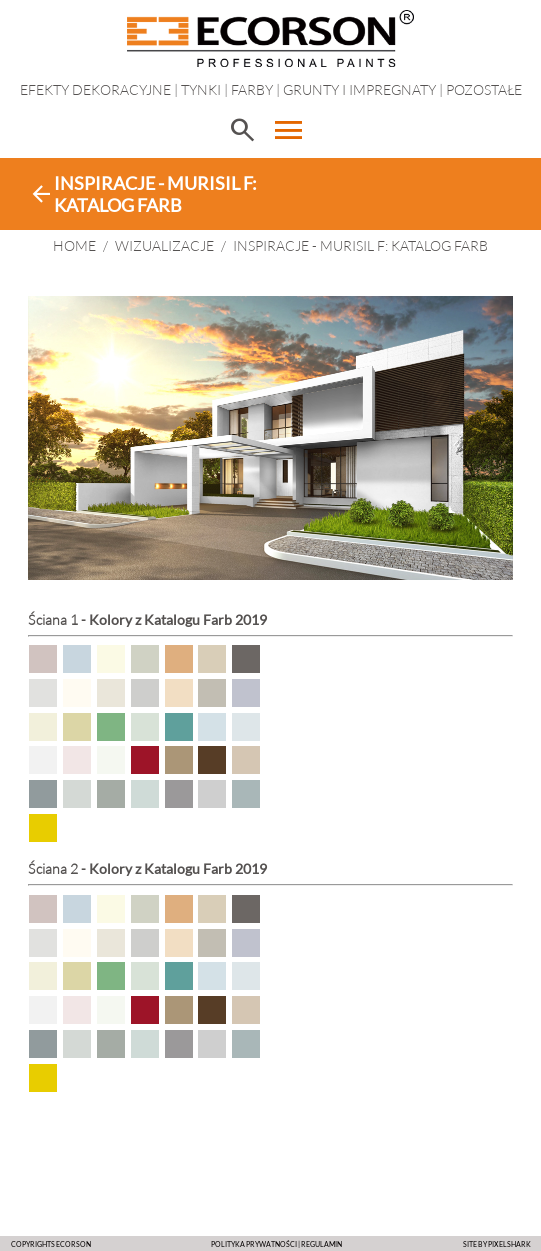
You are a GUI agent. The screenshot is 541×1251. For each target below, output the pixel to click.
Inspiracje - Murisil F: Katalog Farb (360, 245)
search (242, 130)
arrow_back (41, 194)
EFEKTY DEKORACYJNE (95, 89)
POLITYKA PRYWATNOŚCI (254, 1244)
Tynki (201, 89)
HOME (74, 245)
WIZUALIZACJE (164, 245)
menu (289, 130)
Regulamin (321, 1244)
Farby (252, 89)
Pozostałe (484, 89)
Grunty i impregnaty (359, 89)
